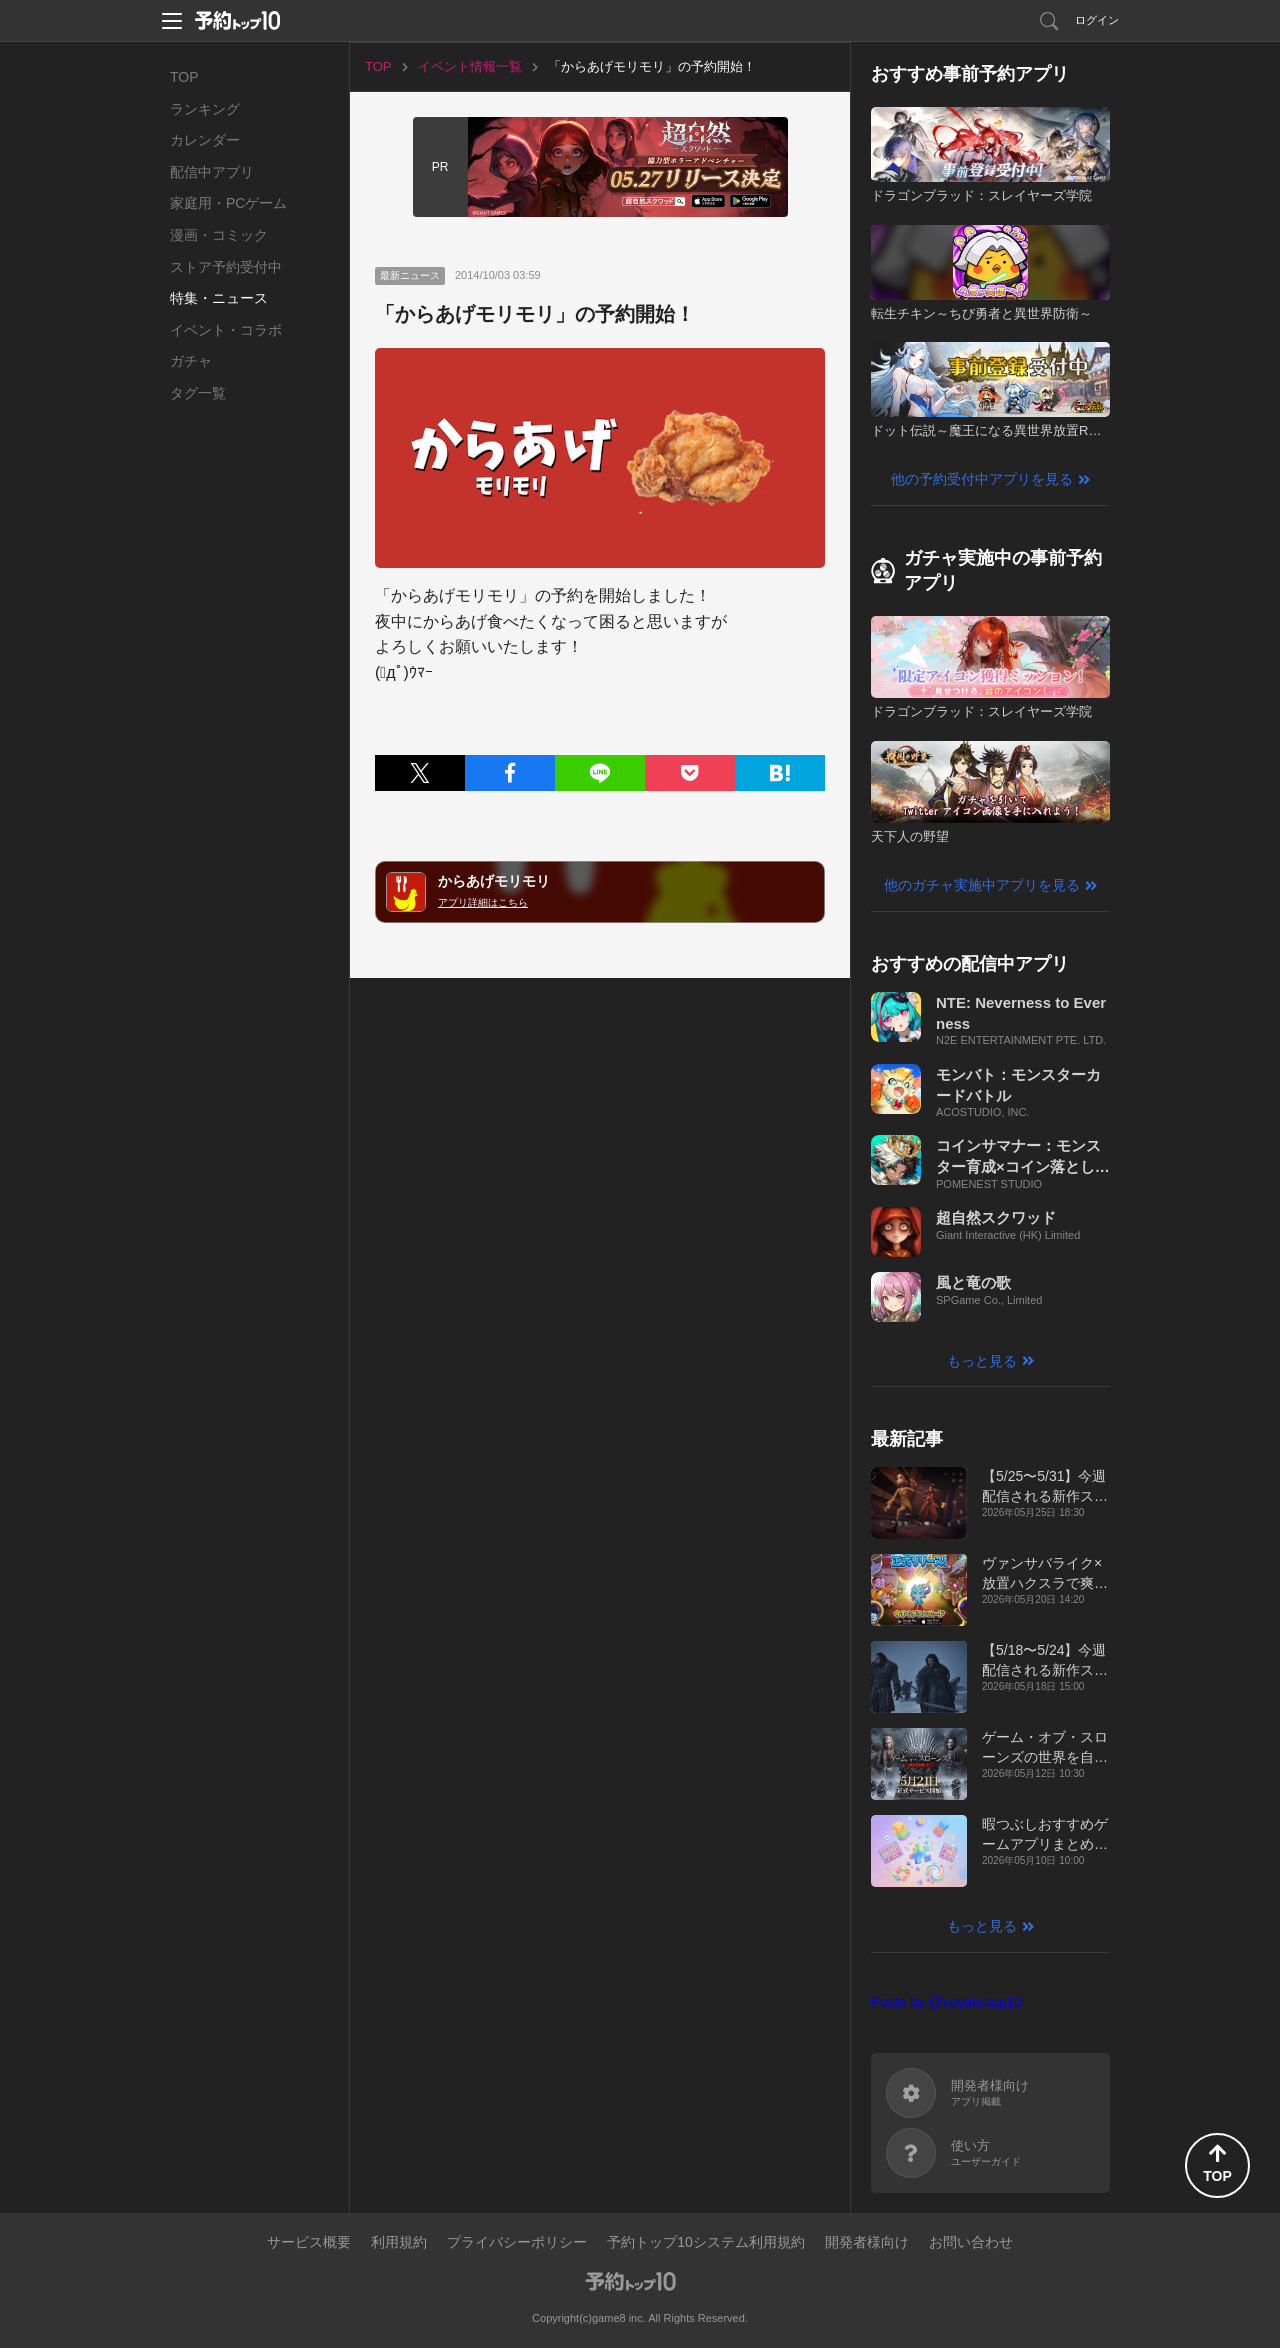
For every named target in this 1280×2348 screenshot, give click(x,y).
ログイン (1097, 20)
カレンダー (205, 140)
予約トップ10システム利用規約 (706, 2242)
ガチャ (191, 361)
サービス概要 (309, 2242)
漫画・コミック (219, 235)
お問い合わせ (971, 2242)
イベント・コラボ (226, 330)
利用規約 (399, 2242)
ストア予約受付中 (226, 267)
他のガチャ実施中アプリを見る (982, 885)
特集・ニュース (219, 298)
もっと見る (982, 1361)
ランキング (205, 109)
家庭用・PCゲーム (228, 203)
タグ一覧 (198, 393)
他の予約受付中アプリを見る (982, 479)
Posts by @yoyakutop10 (946, 2002)
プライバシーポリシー (517, 2242)
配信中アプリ (212, 172)
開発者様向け (867, 2242)
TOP (184, 77)
